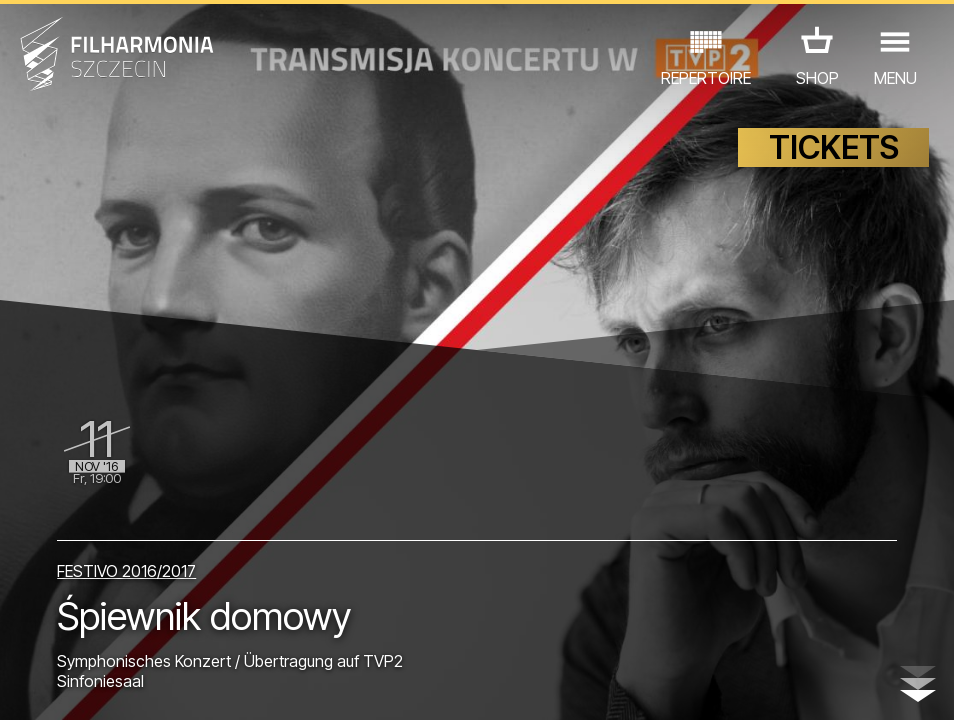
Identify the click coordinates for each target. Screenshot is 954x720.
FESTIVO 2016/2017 (126, 571)
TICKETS (834, 147)
